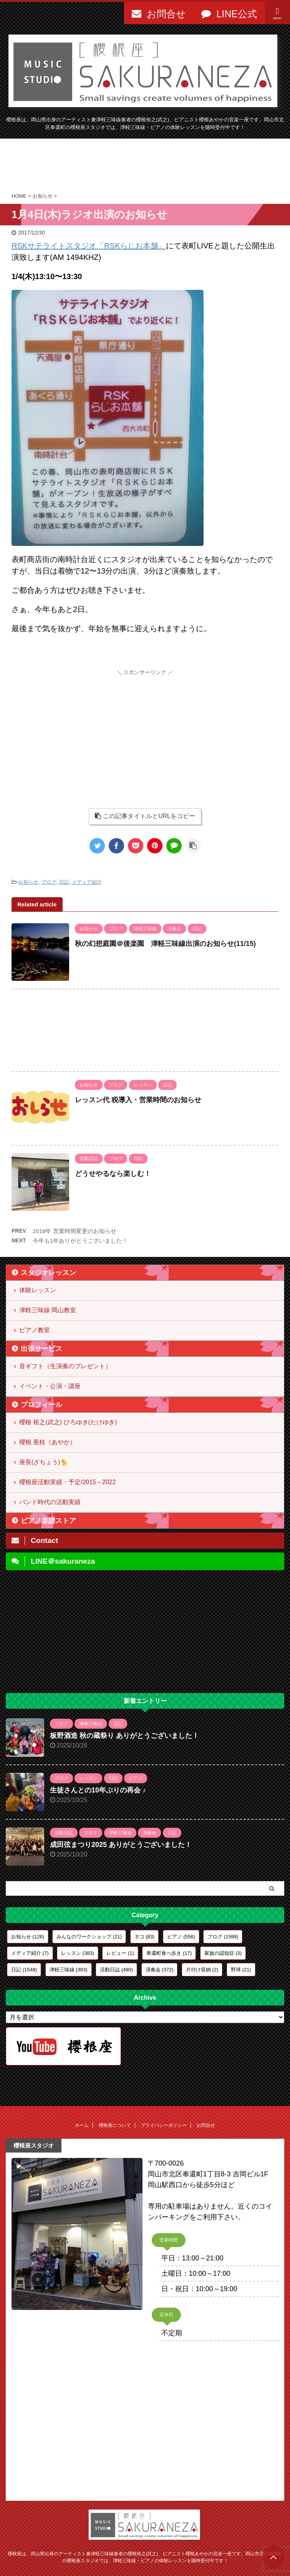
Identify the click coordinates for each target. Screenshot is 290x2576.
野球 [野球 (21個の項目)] (241, 1970)
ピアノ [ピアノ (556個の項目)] (181, 1936)
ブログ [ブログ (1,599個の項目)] (222, 1936)
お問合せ (206, 2125)
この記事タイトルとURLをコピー (145, 816)
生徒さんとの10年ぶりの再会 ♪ (98, 1790)
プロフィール (41, 1405)
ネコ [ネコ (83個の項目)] (144, 1936)
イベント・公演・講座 (50, 1386)
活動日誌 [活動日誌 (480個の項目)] (116, 1970)
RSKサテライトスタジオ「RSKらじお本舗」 (89, 245)
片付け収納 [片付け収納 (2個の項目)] (202, 1970)
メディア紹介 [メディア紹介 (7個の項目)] (30, 1953)
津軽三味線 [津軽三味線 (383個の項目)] (69, 1970)
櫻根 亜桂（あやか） (47, 1442)
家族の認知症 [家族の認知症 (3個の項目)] (223, 1953)
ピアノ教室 (34, 1330)
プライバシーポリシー (164, 2125)
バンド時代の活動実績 (50, 1502)
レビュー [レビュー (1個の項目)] (120, 1953)
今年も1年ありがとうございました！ (80, 1240)
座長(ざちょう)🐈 (43, 1462)
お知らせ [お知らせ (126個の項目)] (27, 1936)
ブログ (48, 882)
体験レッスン (37, 1290)
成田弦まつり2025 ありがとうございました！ (121, 1845)
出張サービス (41, 1348)
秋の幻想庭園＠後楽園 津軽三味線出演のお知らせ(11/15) (165, 943)
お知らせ (28, 882)
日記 (64, 882)
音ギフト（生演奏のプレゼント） (65, 1366)
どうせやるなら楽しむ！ (113, 1173)
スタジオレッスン (48, 1272)
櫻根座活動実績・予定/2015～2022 (67, 1482)
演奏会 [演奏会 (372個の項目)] (160, 1970)
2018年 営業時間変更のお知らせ (74, 1231)
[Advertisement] (145, 165)
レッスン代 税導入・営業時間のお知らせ (138, 1100)
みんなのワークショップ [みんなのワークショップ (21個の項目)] (89, 1936)
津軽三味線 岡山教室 (47, 1310)
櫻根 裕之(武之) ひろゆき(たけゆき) (68, 1422)
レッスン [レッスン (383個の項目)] (77, 1953)
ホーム (82, 2125)
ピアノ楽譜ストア (48, 1520)
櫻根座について (115, 2125)
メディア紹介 (87, 882)
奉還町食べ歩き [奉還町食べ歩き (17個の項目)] (169, 1953)
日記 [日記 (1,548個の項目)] (24, 1970)
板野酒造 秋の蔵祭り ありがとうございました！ (124, 1735)
